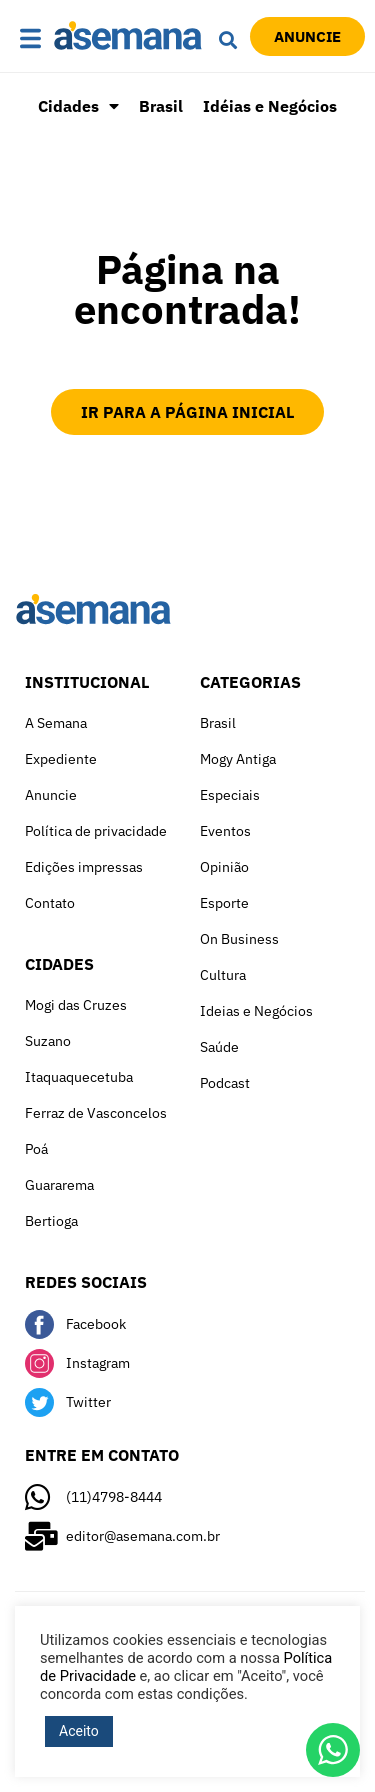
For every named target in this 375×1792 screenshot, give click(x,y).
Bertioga (51, 1221)
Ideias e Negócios (256, 1011)
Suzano (48, 1041)
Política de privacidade (96, 831)
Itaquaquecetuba (79, 1077)
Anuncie (51, 795)
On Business (239, 939)
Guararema (59, 1185)
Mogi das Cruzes (76, 1005)
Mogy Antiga (238, 759)
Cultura (223, 975)
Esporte (224, 903)
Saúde (219, 1047)
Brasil (161, 106)
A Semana (56, 723)
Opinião (224, 867)
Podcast (225, 1083)
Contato (50, 903)
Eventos (225, 831)
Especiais (230, 795)
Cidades (78, 106)
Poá (36, 1149)
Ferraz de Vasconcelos (96, 1113)
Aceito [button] (79, 1731)
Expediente (61, 759)
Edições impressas (84, 867)
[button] (31, 40)
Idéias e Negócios (270, 106)
